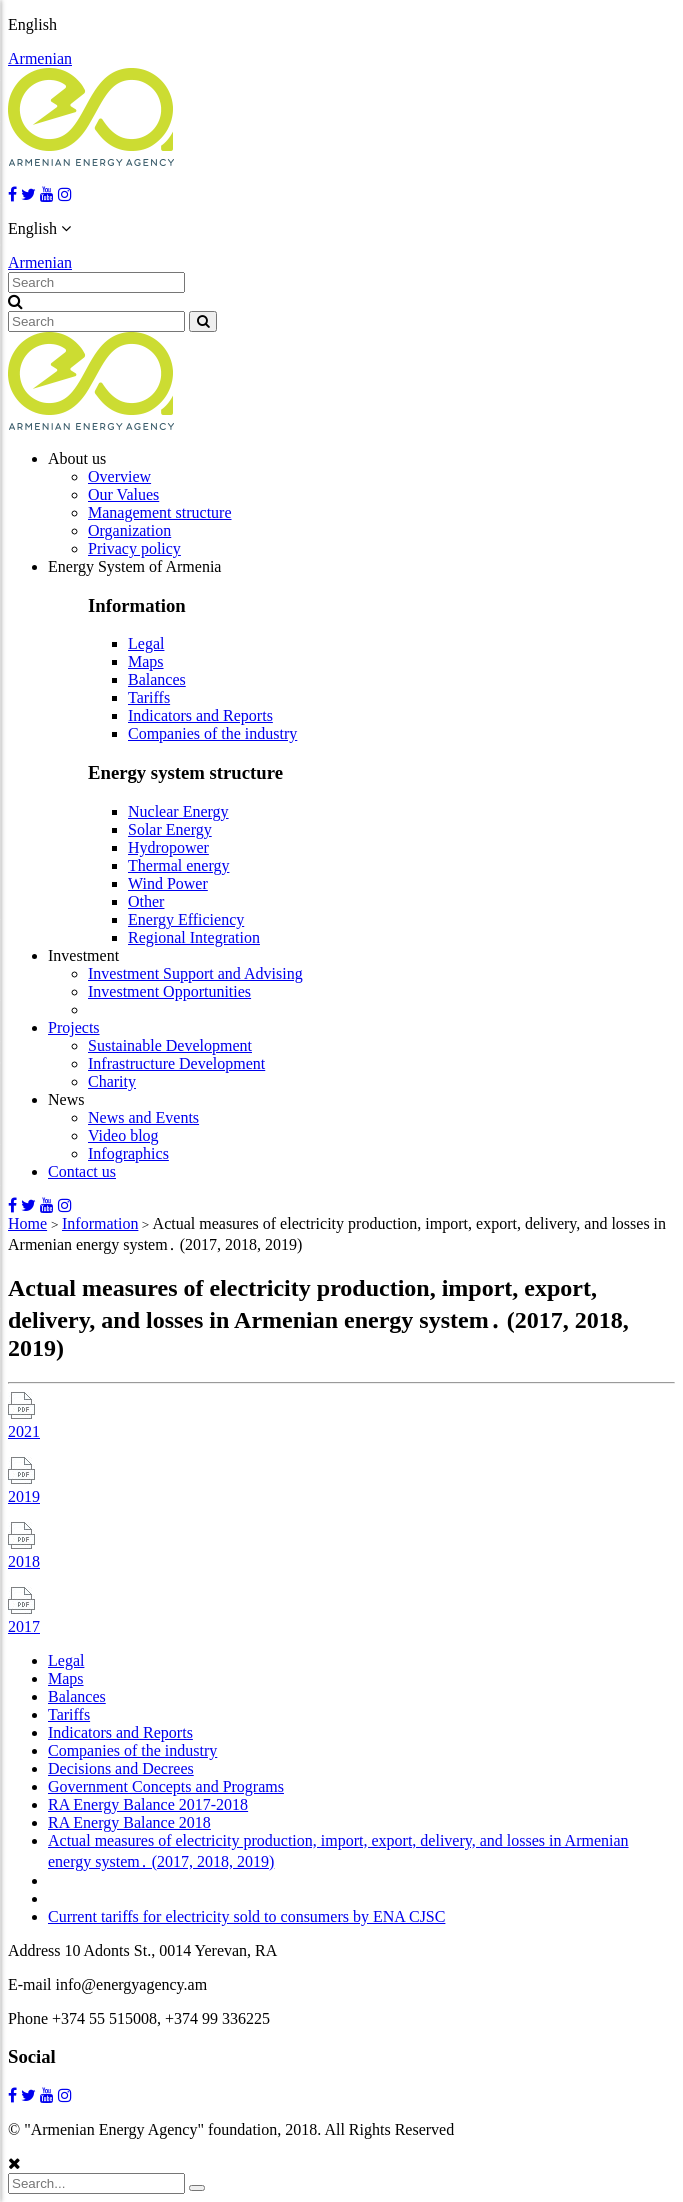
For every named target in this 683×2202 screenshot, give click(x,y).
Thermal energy (178, 865)
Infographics (128, 1153)
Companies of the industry (212, 733)
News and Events (143, 1117)
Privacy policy (134, 548)
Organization (129, 530)
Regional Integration (194, 937)
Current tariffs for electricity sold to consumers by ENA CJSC (246, 1916)
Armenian (40, 58)
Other (146, 901)
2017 (24, 1626)
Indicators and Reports (200, 715)
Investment (83, 955)
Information (100, 1223)
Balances (157, 679)
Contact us (82, 1171)
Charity (112, 1081)
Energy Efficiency (186, 919)
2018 (24, 1561)
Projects (74, 1027)
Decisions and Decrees (121, 1768)
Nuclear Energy (178, 811)
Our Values (123, 494)
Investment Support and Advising (195, 973)
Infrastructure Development (176, 1063)
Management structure (160, 512)
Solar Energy (170, 829)
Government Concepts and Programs (166, 1786)
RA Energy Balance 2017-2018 (148, 1804)
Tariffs (149, 697)
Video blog (123, 1135)
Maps (146, 661)
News (66, 1099)
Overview (119, 476)
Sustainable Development (170, 1045)
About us (77, 458)
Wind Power (168, 883)
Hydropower (168, 847)
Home (27, 1223)
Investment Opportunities (169, 991)
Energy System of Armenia (134, 566)
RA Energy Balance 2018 (129, 1822)
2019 (24, 1496)
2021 (24, 1431)
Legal (146, 643)
